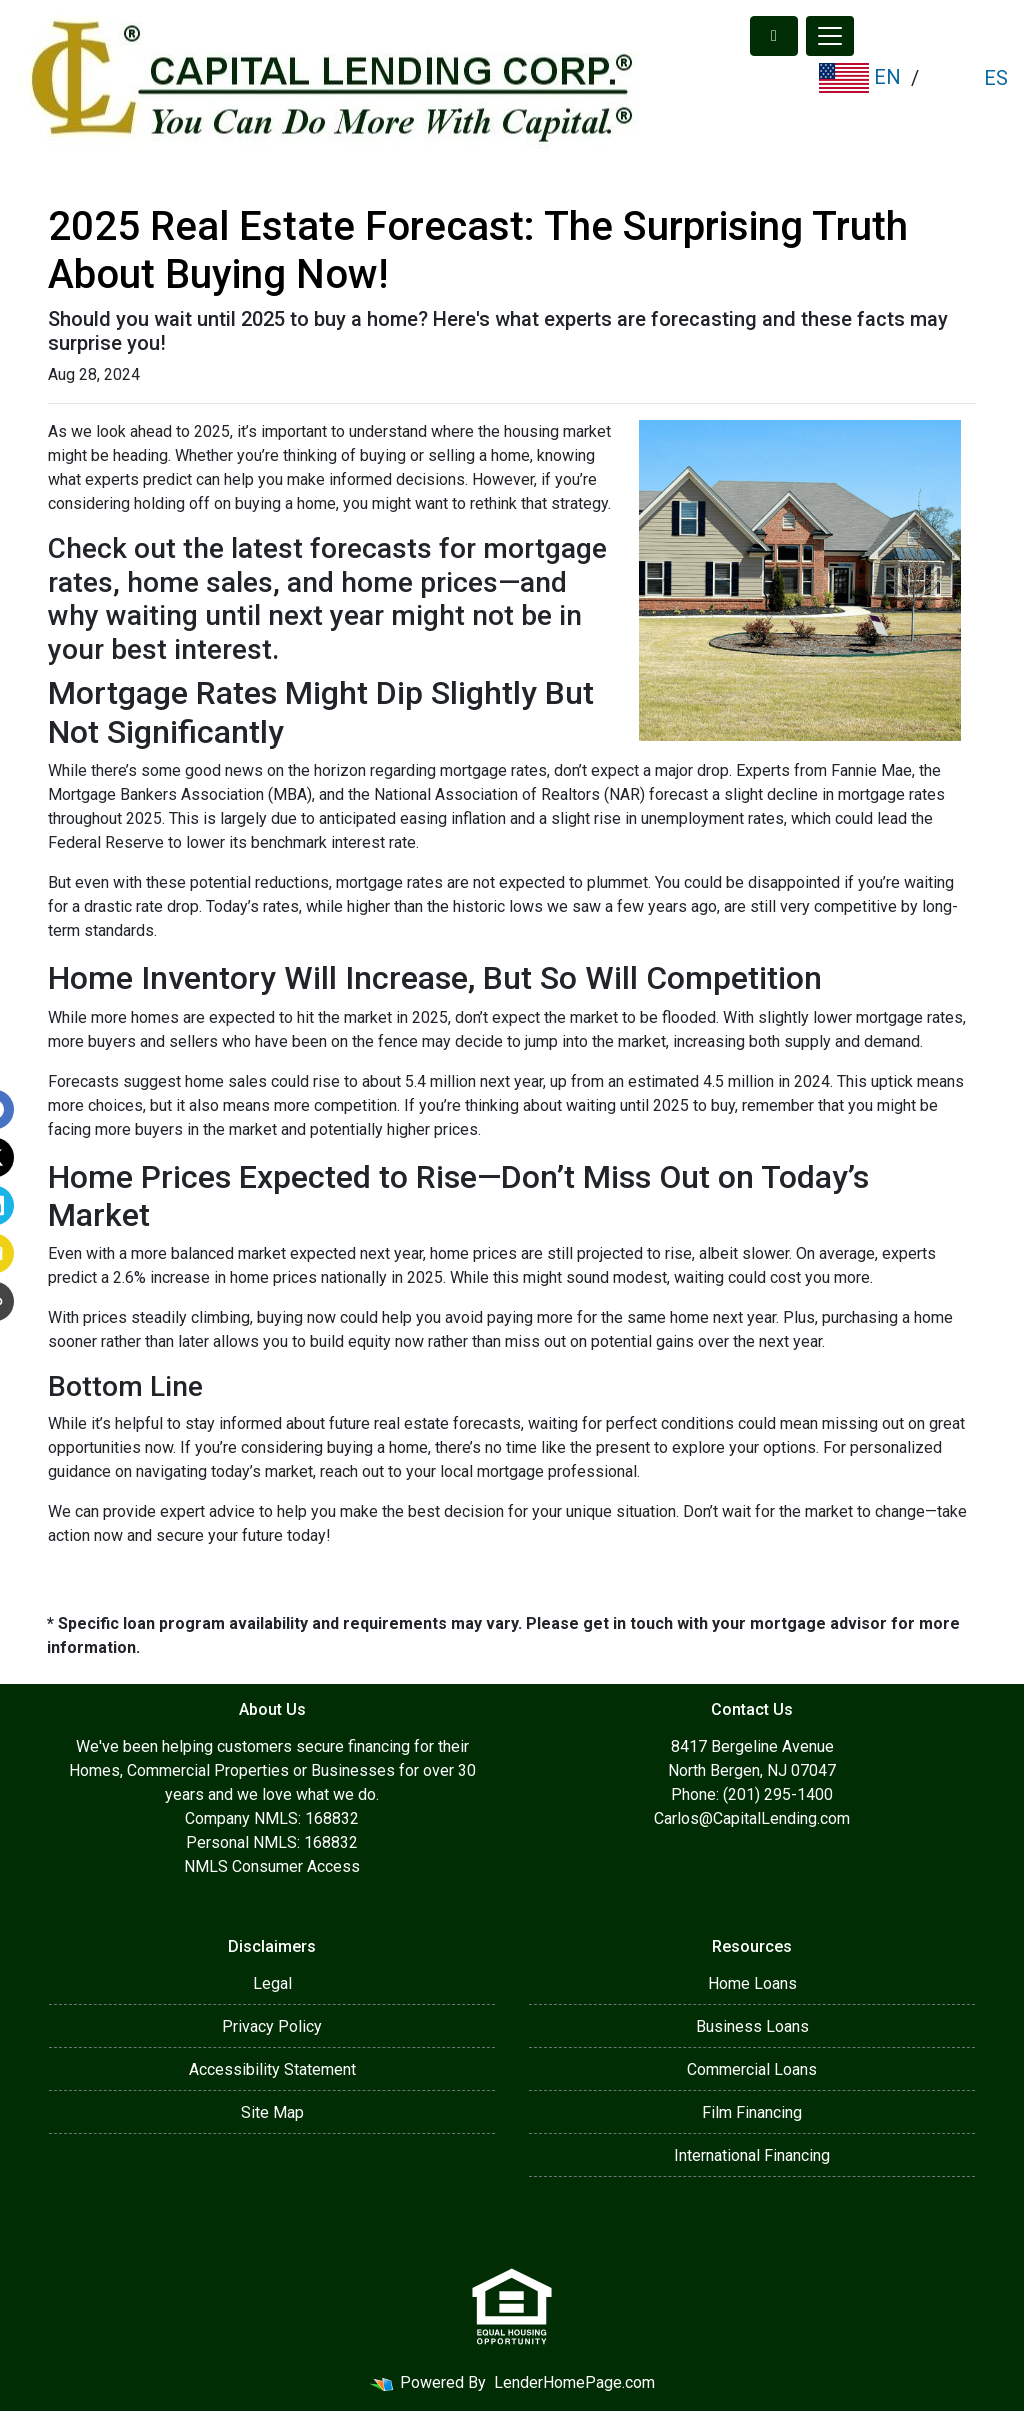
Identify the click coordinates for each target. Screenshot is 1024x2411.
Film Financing (752, 2112)
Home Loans (752, 1983)
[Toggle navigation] (830, 36)
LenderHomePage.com (574, 2382)
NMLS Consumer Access (272, 1866)
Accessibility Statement (272, 2069)
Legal (272, 1983)
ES (993, 78)
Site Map (272, 2112)
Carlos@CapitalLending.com (752, 1818)
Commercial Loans (752, 2069)
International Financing (752, 2155)
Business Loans (752, 2026)
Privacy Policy (272, 2026)
